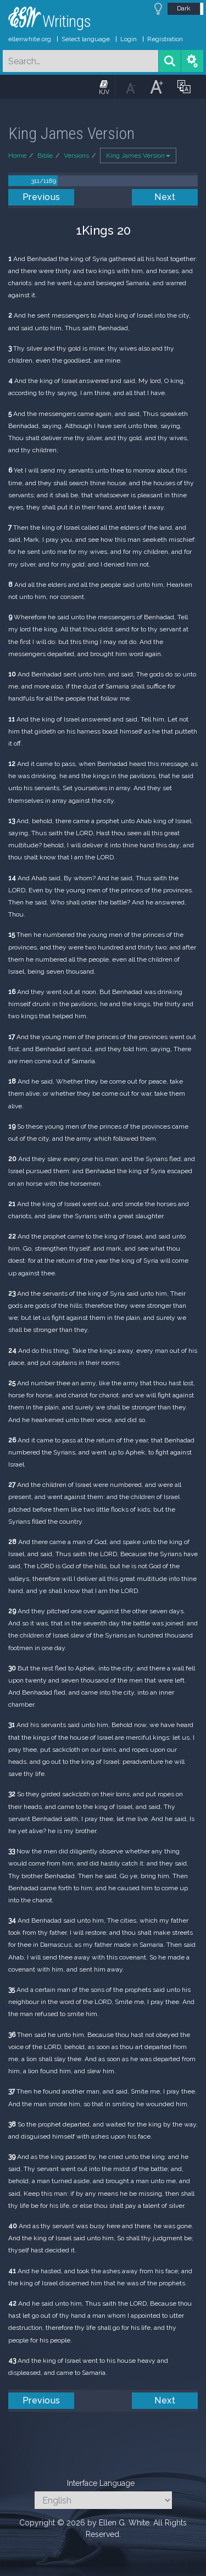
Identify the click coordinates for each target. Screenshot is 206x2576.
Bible (45, 155)
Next (164, 197)
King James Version (138, 155)
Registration (165, 39)
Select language (86, 39)
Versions (76, 155)
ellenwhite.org (29, 39)
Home (17, 155)
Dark (184, 8)
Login (128, 39)
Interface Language (101, 2483)
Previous (41, 197)
